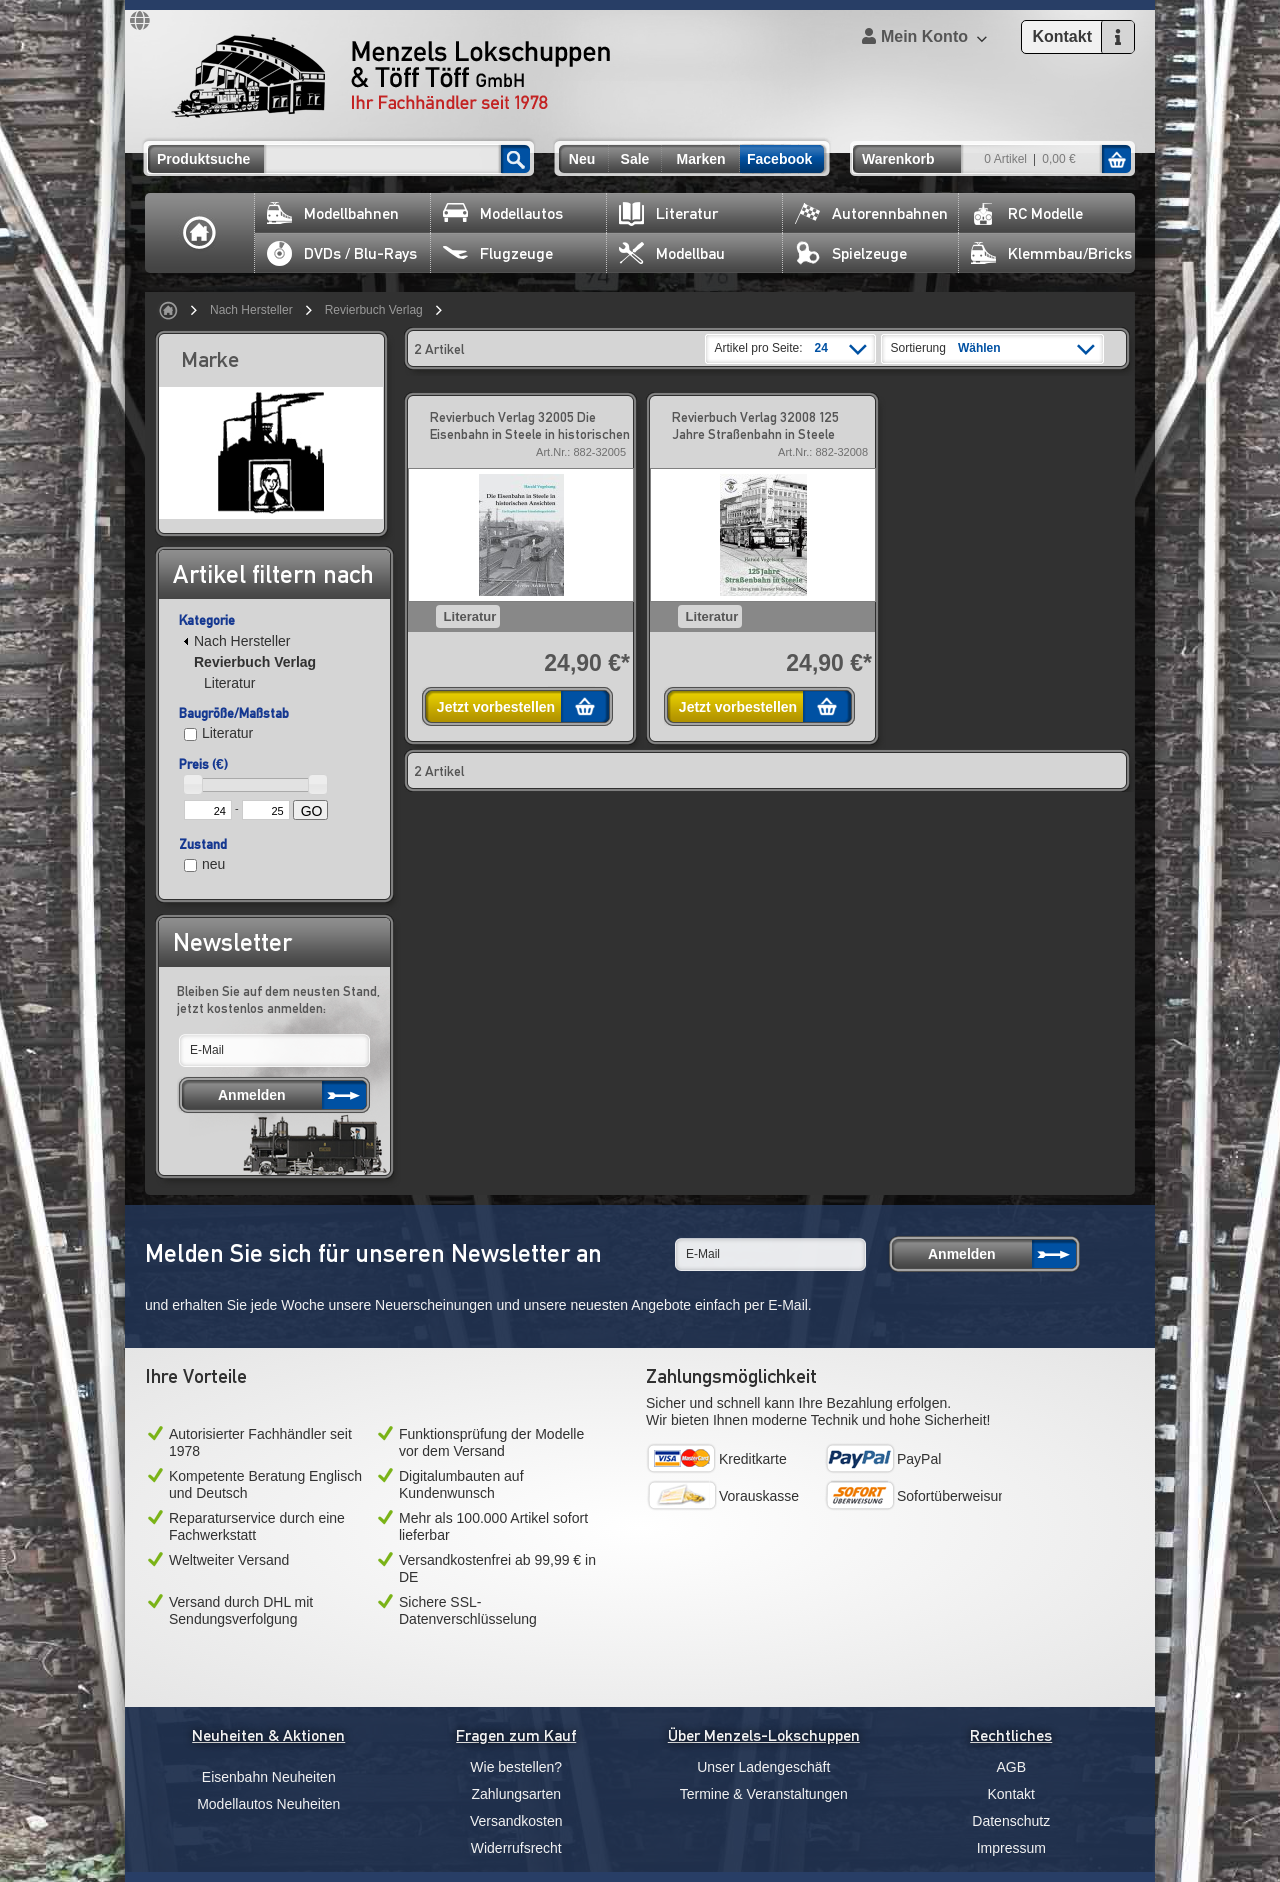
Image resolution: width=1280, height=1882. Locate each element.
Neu (582, 159)
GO (312, 811)
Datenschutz (1011, 1821)
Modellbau (672, 253)
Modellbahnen (333, 213)
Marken (700, 159)
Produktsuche (203, 159)
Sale (635, 159)
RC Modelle (1027, 213)
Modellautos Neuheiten (268, 1804)
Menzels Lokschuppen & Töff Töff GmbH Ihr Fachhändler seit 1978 (391, 76)
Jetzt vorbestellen (496, 707)
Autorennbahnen (871, 213)
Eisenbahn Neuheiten (269, 1777)
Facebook (779, 159)
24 (821, 348)
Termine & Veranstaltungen (764, 1794)
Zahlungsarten (516, 1794)
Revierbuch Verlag (374, 310)
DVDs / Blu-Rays (342, 253)
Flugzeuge (498, 253)
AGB (1011, 1767)
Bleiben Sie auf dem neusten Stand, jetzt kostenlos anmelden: (278, 999)
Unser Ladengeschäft (763, 1767)
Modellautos (503, 213)
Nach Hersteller (251, 310)
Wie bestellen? (516, 1767)
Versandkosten (516, 1821)
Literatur (668, 213)
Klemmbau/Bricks (1051, 253)
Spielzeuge (851, 253)
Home (200, 233)
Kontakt (1011, 1794)
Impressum (1011, 1848)
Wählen (979, 348)
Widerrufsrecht (516, 1848)
